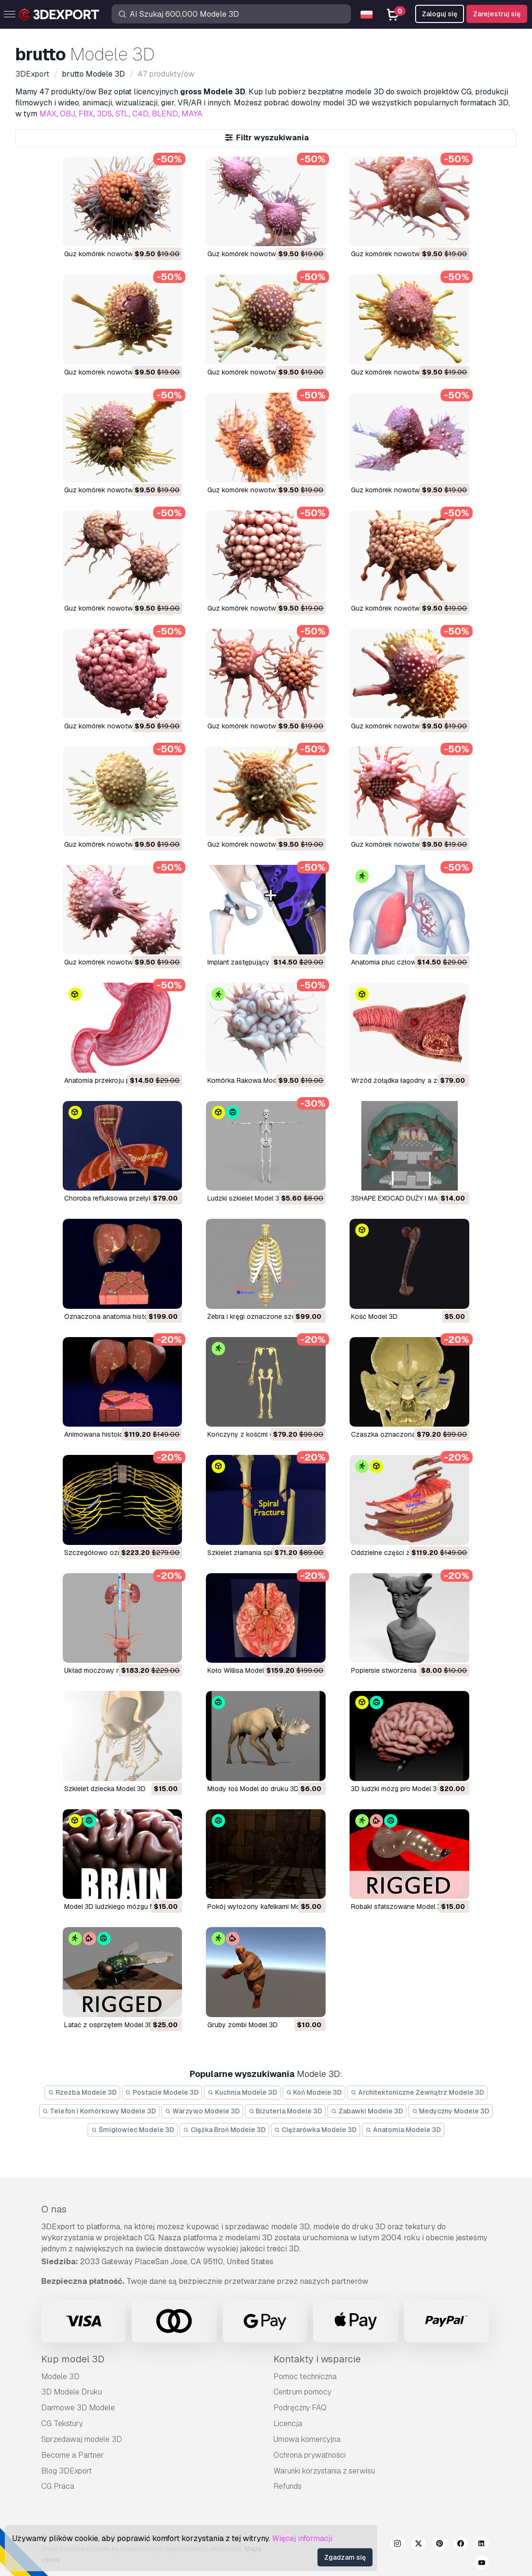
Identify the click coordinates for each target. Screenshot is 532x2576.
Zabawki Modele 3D (367, 2111)
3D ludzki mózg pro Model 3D (396, 1788)
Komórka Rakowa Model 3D (250, 1080)
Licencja (287, 2423)
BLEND (165, 114)
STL (122, 114)
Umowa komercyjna (306, 2439)
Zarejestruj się (497, 14)
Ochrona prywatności (309, 2455)
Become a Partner (72, 2455)
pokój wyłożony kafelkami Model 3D (263, 1906)
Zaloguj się (439, 14)
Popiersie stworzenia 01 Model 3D (404, 1670)
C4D (140, 114)
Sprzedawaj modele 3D (81, 2439)
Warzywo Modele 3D (202, 2111)
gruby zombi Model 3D (242, 2024)
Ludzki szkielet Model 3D (245, 1198)
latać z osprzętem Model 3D (109, 2024)
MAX (48, 114)
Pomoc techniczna (305, 2377)
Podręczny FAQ (300, 2408)
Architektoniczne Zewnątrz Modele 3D (417, 2092)
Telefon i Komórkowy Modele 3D (100, 2111)
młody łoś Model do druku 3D (253, 1788)
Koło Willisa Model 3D (240, 1670)
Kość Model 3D (374, 1316)
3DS (104, 114)
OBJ (67, 114)
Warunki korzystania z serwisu (324, 2471)
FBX (86, 114)
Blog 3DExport (66, 2471)
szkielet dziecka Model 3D (105, 1788)
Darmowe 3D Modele (78, 2408)
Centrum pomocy (302, 2392)
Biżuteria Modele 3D (286, 2111)
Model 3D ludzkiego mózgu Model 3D (121, 1906)
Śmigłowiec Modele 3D (132, 2129)
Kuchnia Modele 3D (242, 2092)
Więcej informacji (302, 2538)
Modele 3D (60, 2377)
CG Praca (57, 2486)
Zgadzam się (345, 2557)
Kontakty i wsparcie (317, 2359)
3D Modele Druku (71, 2392)
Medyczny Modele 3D (451, 2111)
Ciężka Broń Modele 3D (224, 2129)
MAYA (192, 114)
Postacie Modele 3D (162, 2092)
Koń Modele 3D (314, 2092)
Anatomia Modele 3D (403, 2129)
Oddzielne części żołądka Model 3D (406, 1552)
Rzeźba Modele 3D (82, 2092)
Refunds (287, 2486)
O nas (54, 2209)
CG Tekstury (62, 2423)
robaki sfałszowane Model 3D (398, 1906)
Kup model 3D (72, 2359)
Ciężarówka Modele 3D (315, 2129)
